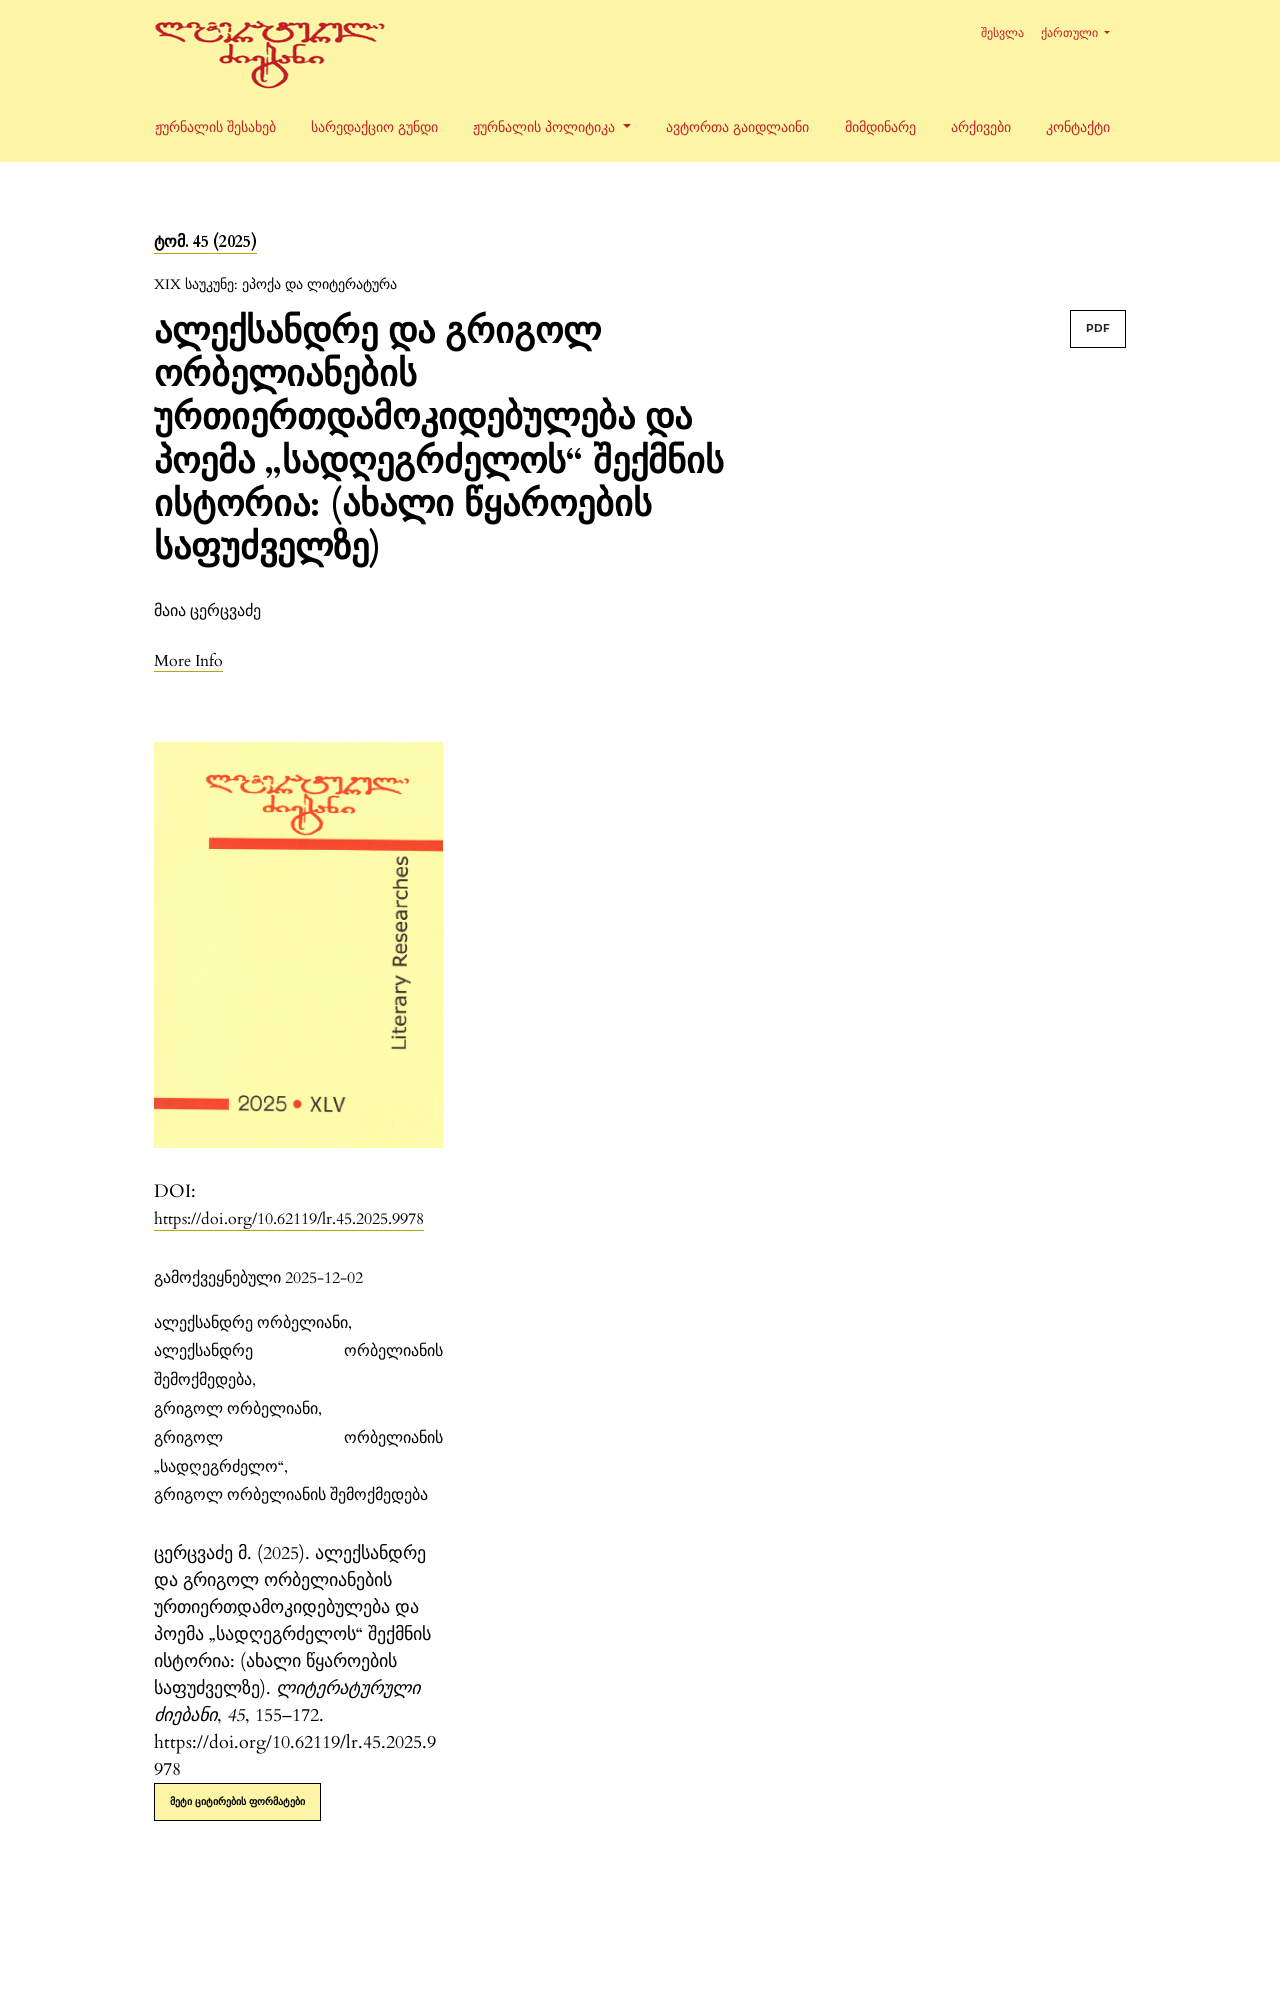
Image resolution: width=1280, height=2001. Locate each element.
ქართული (1083, 30)
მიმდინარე (880, 127)
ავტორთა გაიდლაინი (737, 127)
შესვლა (1002, 32)
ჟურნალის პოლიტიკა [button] (546, 127)
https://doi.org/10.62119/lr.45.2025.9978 (289, 1219)
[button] (188, 660)
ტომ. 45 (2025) (205, 242)
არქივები (981, 127)
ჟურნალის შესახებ (215, 127)
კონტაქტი (1078, 127)
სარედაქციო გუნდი (374, 127)
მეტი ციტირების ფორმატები (237, 1801)
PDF (1098, 328)
